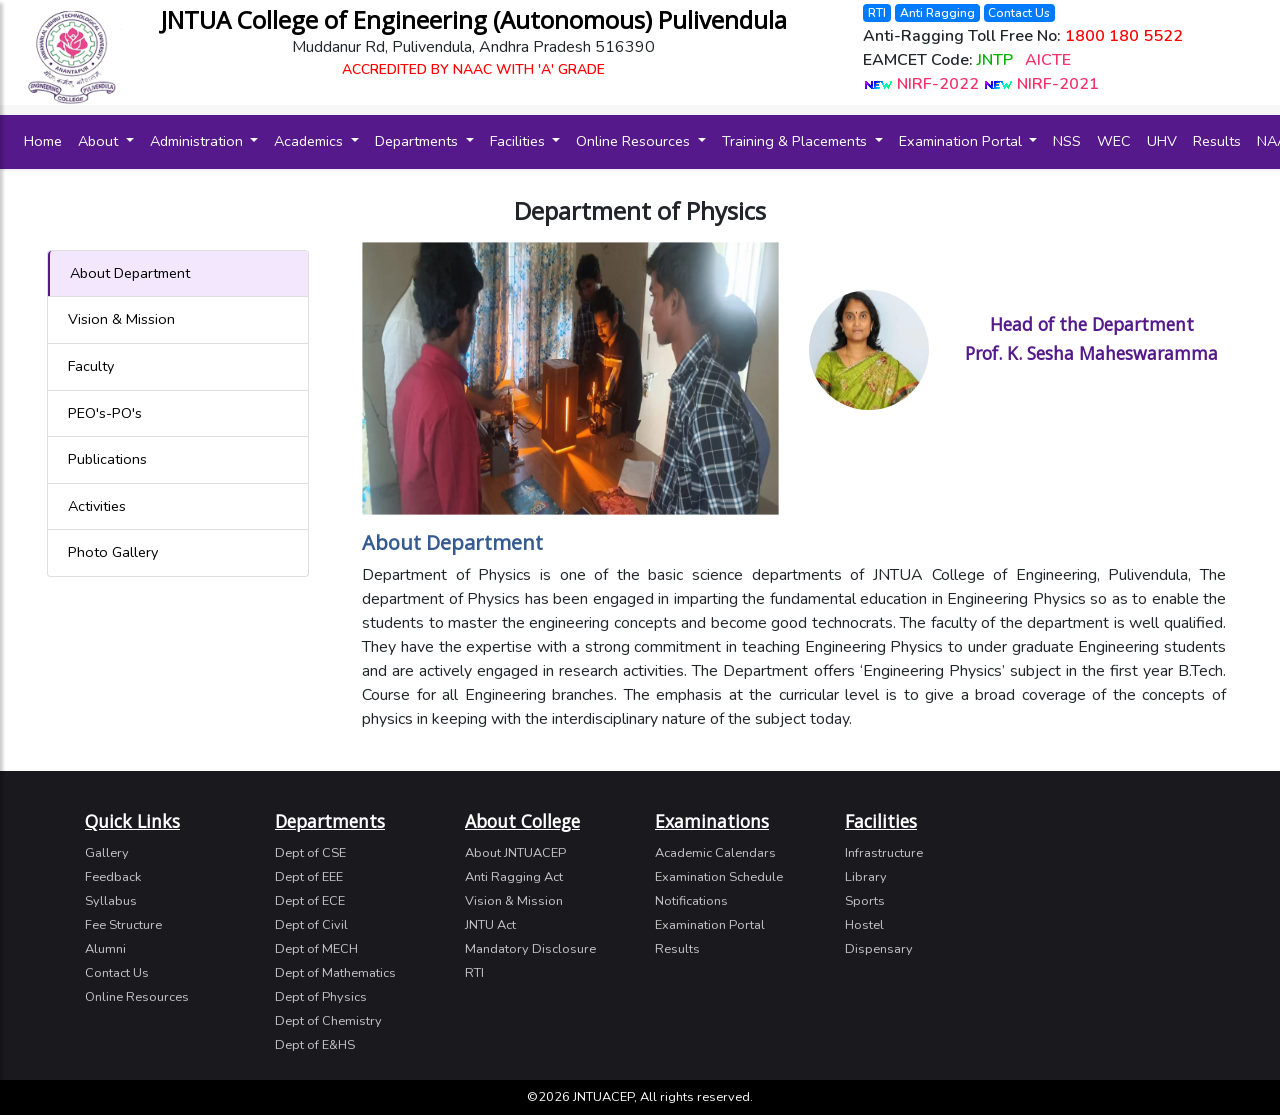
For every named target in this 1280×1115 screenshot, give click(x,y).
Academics (310, 141)
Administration (198, 141)
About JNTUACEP (515, 853)
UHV (1162, 141)
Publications (107, 459)
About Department (130, 273)
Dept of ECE (310, 901)
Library (866, 877)
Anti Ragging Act (514, 877)
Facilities (519, 141)
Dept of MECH (316, 949)
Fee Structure (123, 925)
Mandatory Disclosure (530, 949)
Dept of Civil (311, 925)
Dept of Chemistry (328, 1021)
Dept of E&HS (315, 1045)
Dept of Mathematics (335, 973)
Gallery (107, 853)
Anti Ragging (937, 13)
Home (47, 140)
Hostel (864, 925)
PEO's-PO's (105, 413)
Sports (865, 901)
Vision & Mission (121, 319)
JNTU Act (490, 925)
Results (1217, 141)
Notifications (691, 901)
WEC (1114, 141)
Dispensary (879, 949)
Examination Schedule (719, 877)
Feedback (113, 877)
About (100, 141)
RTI (877, 13)
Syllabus (111, 901)
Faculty (91, 366)
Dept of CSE (310, 853)
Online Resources (635, 141)
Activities (97, 506)
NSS (1067, 141)
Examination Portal (962, 141)
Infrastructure (884, 853)
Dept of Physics (321, 997)
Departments (418, 141)
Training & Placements (796, 141)
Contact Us (1019, 13)
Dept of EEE (309, 877)
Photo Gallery (113, 552)
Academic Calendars (715, 853)
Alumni (105, 949)
